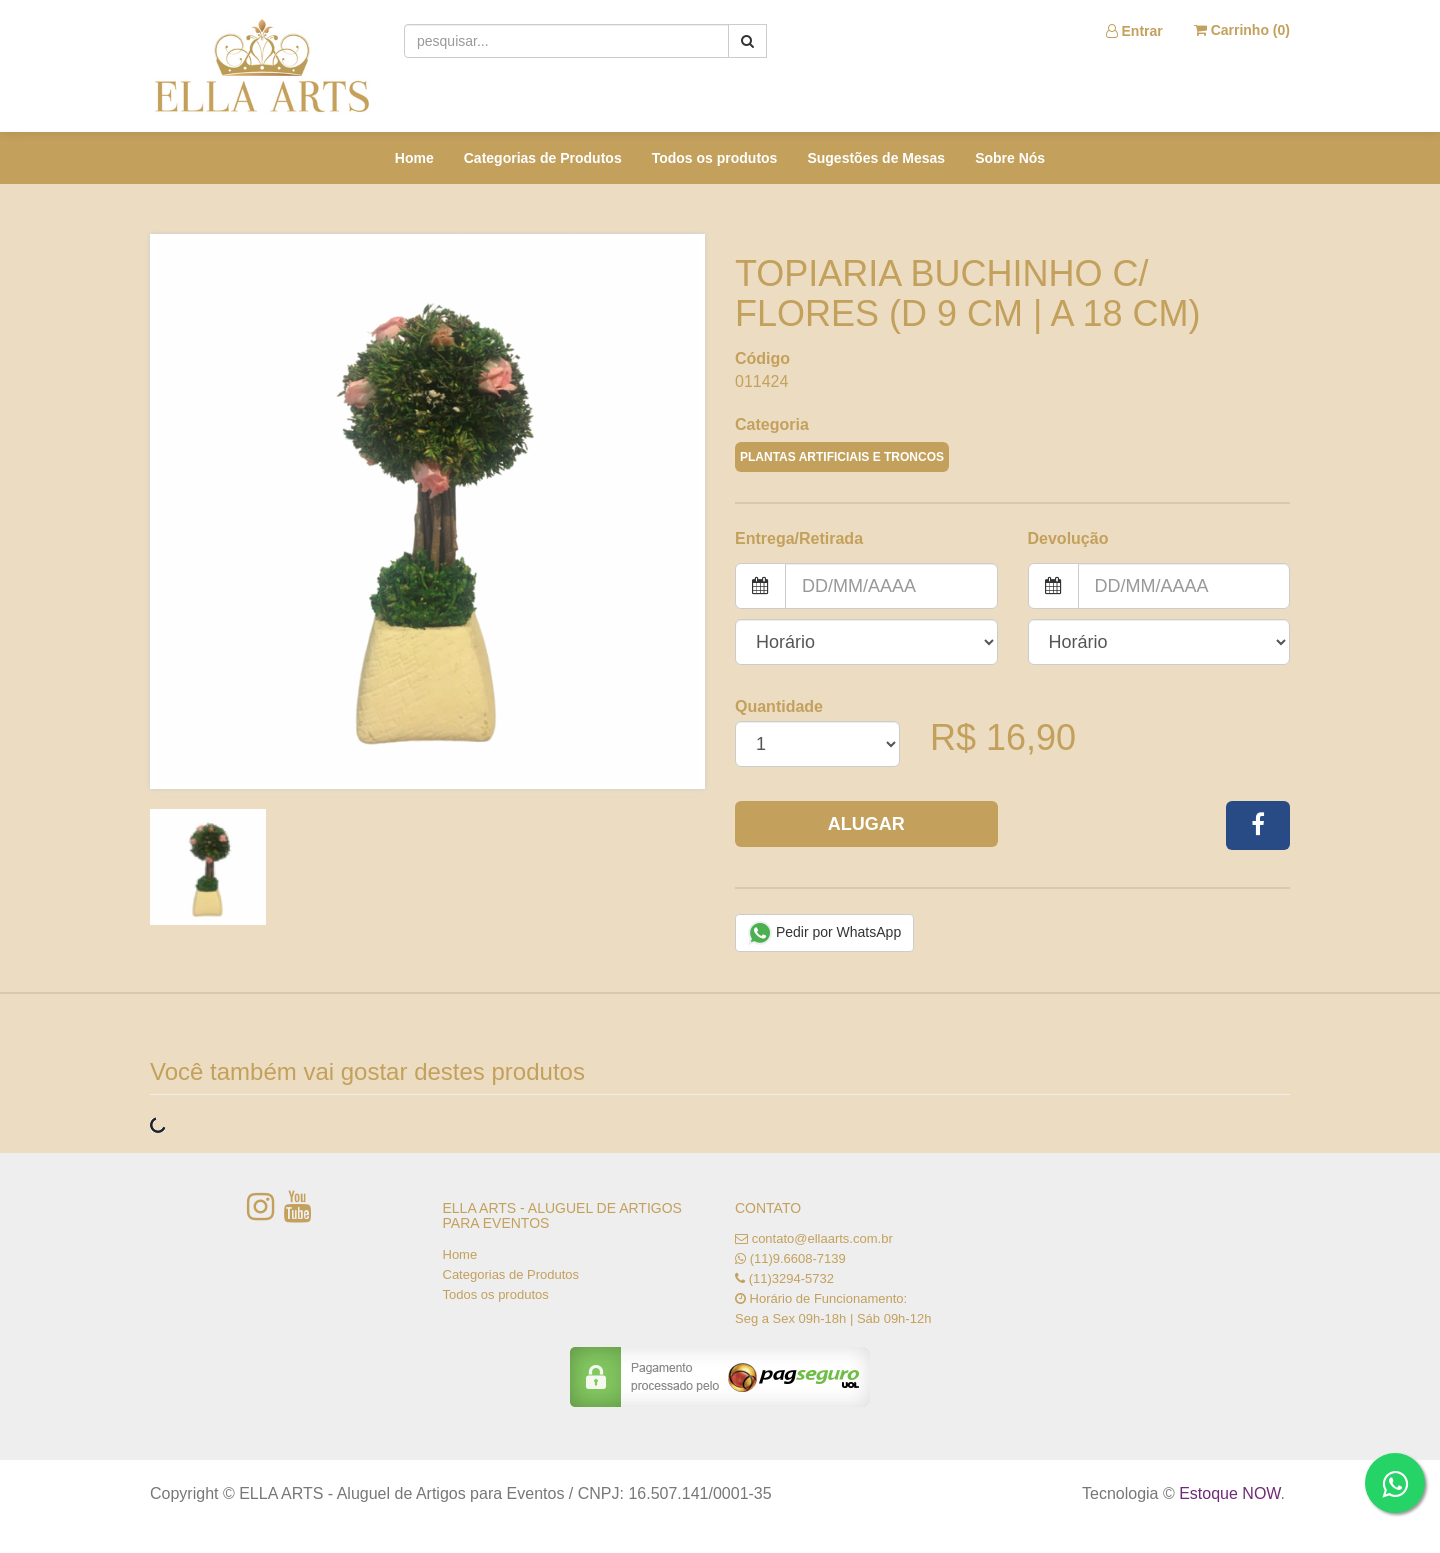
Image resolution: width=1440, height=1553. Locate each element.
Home (414, 158)
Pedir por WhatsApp (824, 933)
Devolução (1068, 538)
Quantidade (779, 706)
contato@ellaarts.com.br (822, 1238)
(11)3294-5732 (791, 1278)
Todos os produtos (715, 158)
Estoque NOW (1229, 1493)
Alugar (866, 824)
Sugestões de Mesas (876, 158)
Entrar (1134, 31)
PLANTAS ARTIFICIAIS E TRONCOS (842, 457)
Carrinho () (1242, 30)
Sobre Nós (1010, 158)
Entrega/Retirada (799, 538)
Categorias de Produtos (543, 158)
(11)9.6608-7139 (798, 1258)
